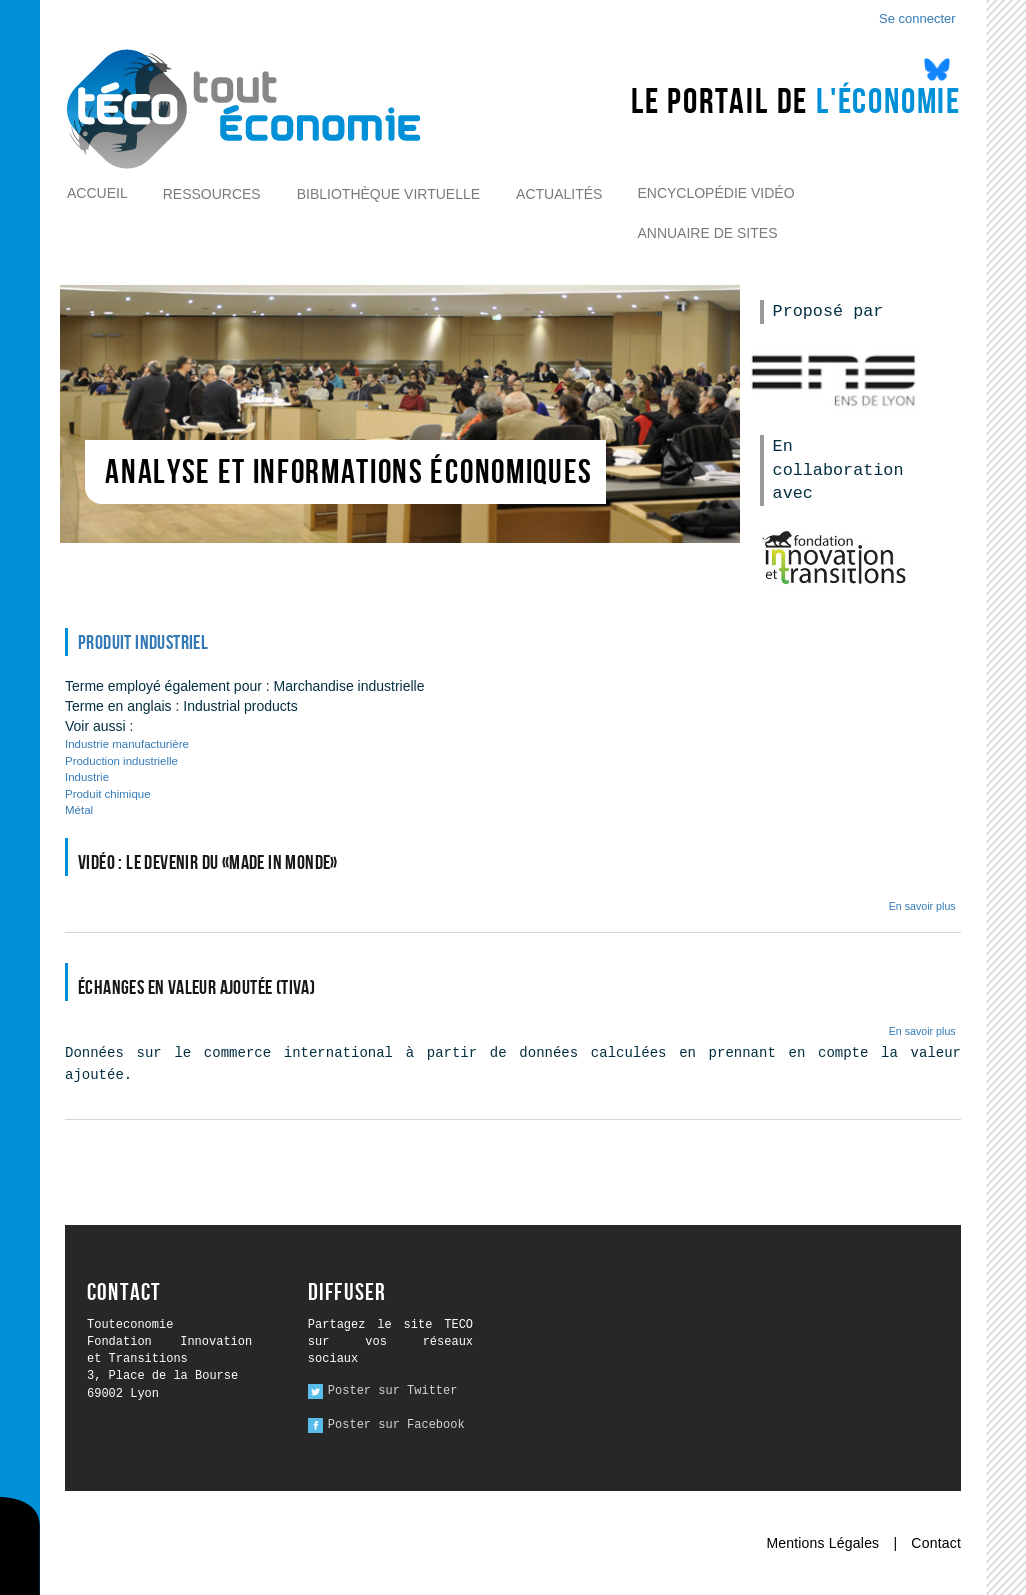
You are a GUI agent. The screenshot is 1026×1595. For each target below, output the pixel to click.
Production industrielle (121, 761)
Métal (79, 810)
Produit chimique (108, 794)
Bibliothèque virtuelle (388, 194)
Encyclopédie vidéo (715, 193)
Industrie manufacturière (127, 744)
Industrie (87, 777)
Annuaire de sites (707, 233)
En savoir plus (922, 906)
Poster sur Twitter (393, 1391)
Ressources (212, 194)
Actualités (559, 194)
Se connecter (917, 18)
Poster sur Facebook (396, 1425)
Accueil (97, 193)
